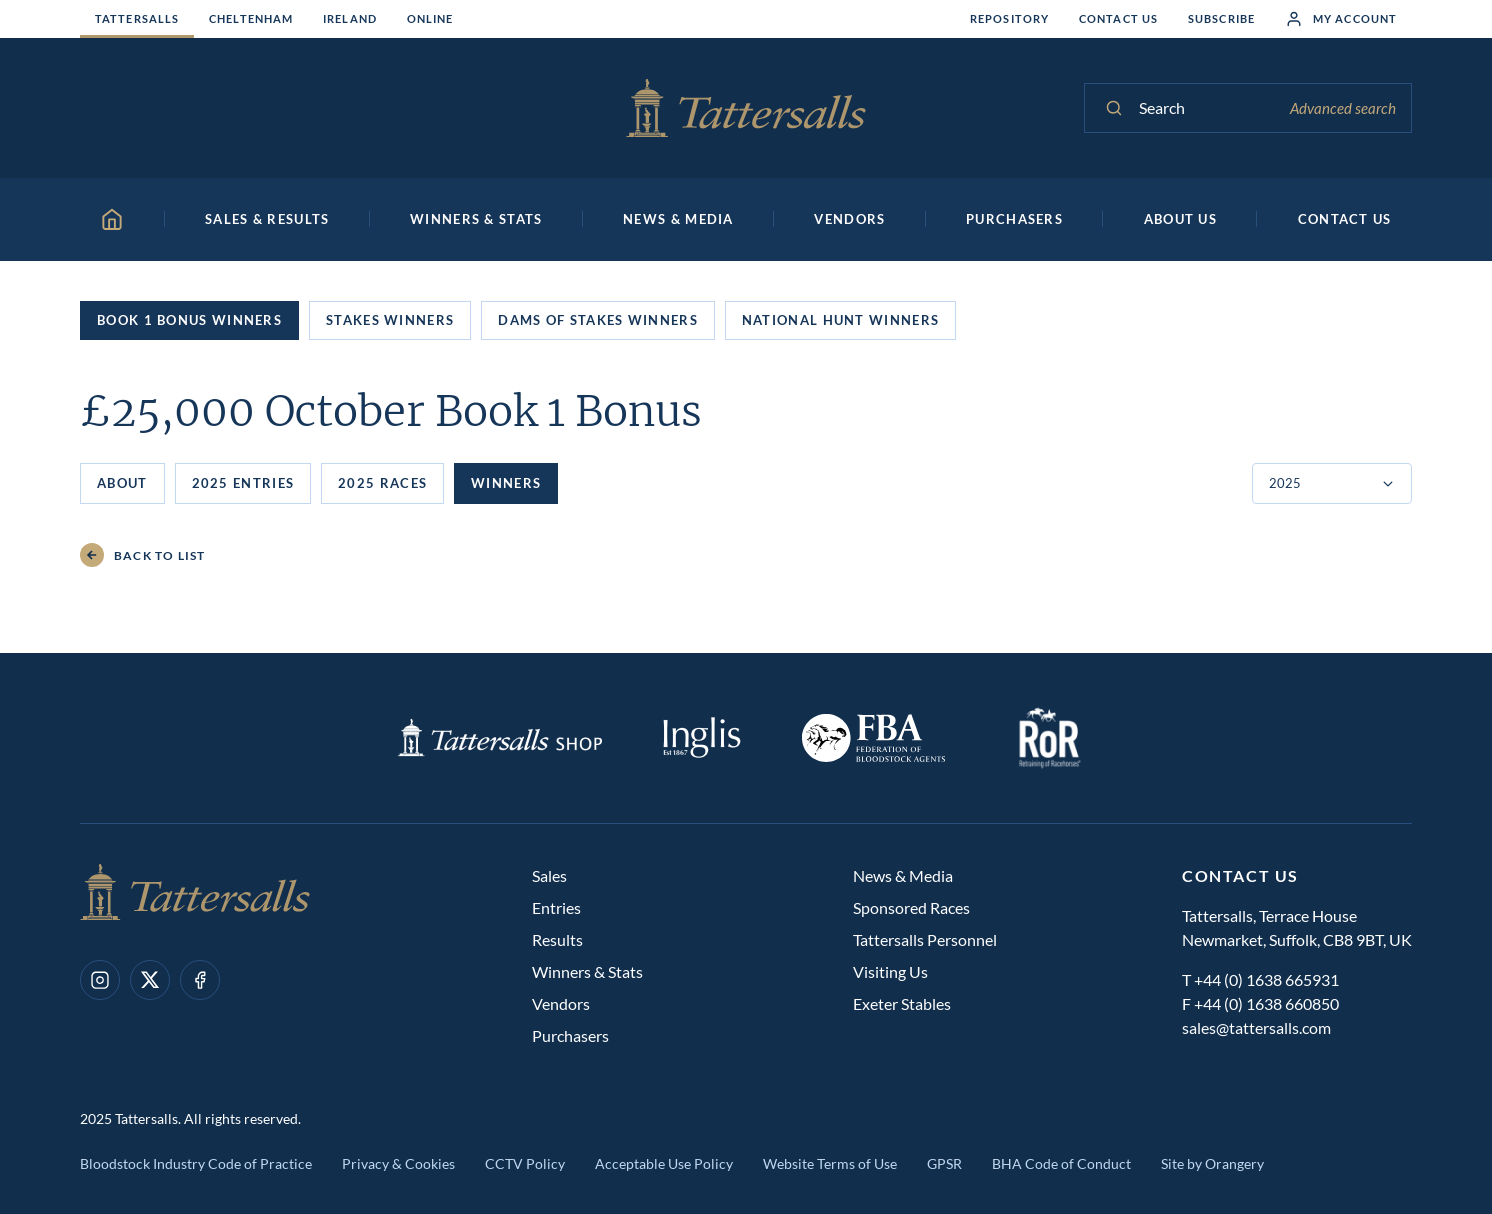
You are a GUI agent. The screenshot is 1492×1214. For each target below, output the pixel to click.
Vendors (561, 1003)
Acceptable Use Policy (664, 1163)
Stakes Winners (390, 320)
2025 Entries (243, 483)
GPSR (944, 1163)
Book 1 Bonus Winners (189, 320)
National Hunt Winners (840, 320)
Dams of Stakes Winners (598, 320)
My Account (1341, 19)
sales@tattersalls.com (1256, 1027)
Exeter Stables (902, 1003)
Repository (1009, 18)
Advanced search (1343, 108)
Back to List (142, 555)
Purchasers (570, 1035)
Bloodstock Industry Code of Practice (196, 1163)
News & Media (903, 875)
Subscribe (1221, 18)
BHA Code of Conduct (1061, 1163)
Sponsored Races (911, 907)
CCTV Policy (525, 1163)
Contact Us (1118, 18)
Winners (506, 483)
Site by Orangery (1212, 1163)
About (122, 483)
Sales (549, 875)
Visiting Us (890, 971)
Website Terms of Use (830, 1163)
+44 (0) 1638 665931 (1266, 979)
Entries (556, 907)
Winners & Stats (587, 971)
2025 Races (382, 483)
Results (557, 939)
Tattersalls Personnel (925, 939)
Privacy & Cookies (398, 1163)
